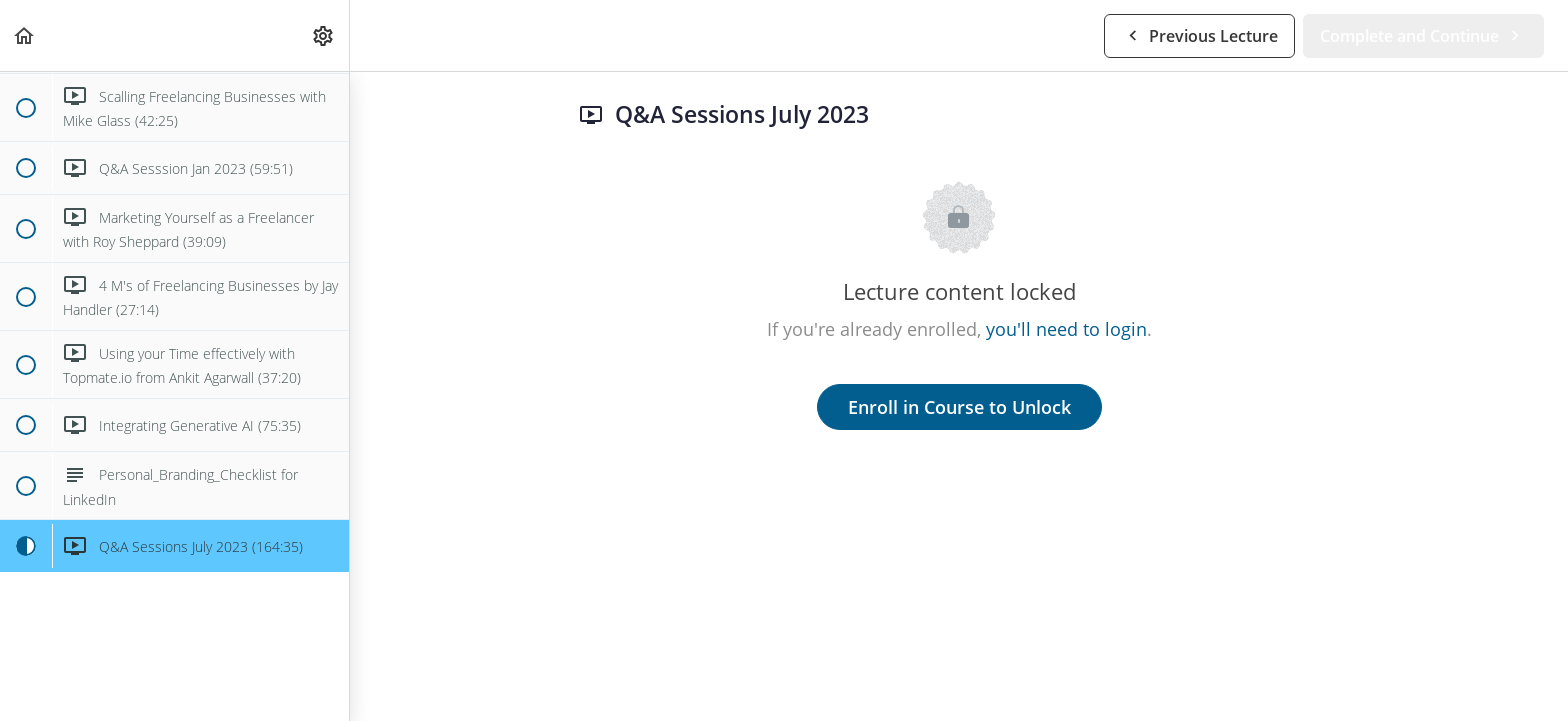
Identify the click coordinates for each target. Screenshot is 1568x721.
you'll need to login (1066, 329)
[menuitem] (324, 35)
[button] (25, 35)
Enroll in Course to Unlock (959, 407)
